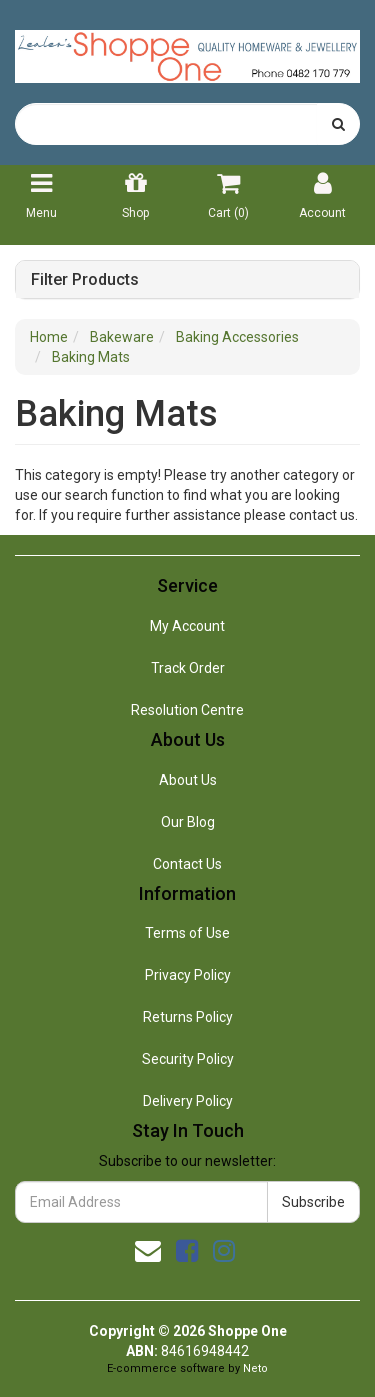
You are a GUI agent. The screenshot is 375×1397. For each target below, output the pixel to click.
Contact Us (187, 864)
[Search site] (338, 124)
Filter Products (85, 280)
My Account (187, 626)
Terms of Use (187, 933)
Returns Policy (188, 1017)
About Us (188, 780)
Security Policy (188, 1059)
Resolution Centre (187, 710)
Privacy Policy (188, 975)
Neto (255, 1368)
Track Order (188, 668)
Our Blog (188, 822)
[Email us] (148, 1251)
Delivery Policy (188, 1101)
